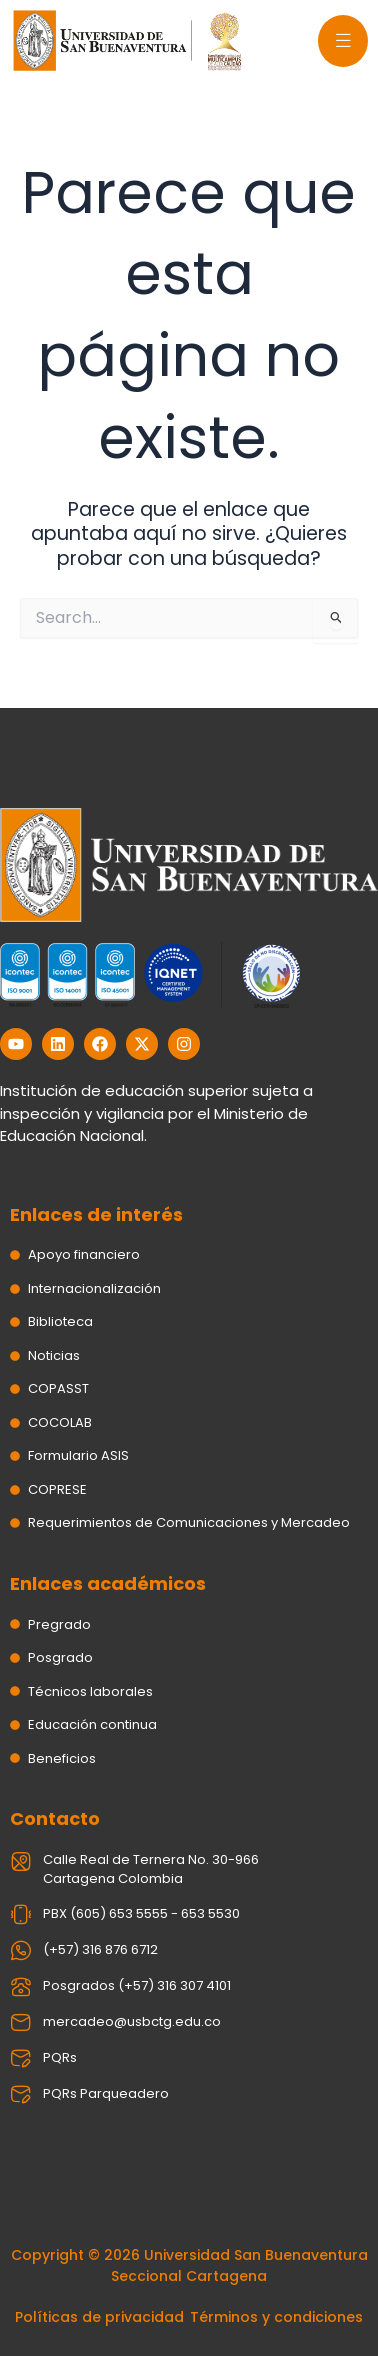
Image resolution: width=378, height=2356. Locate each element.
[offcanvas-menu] (343, 41)
